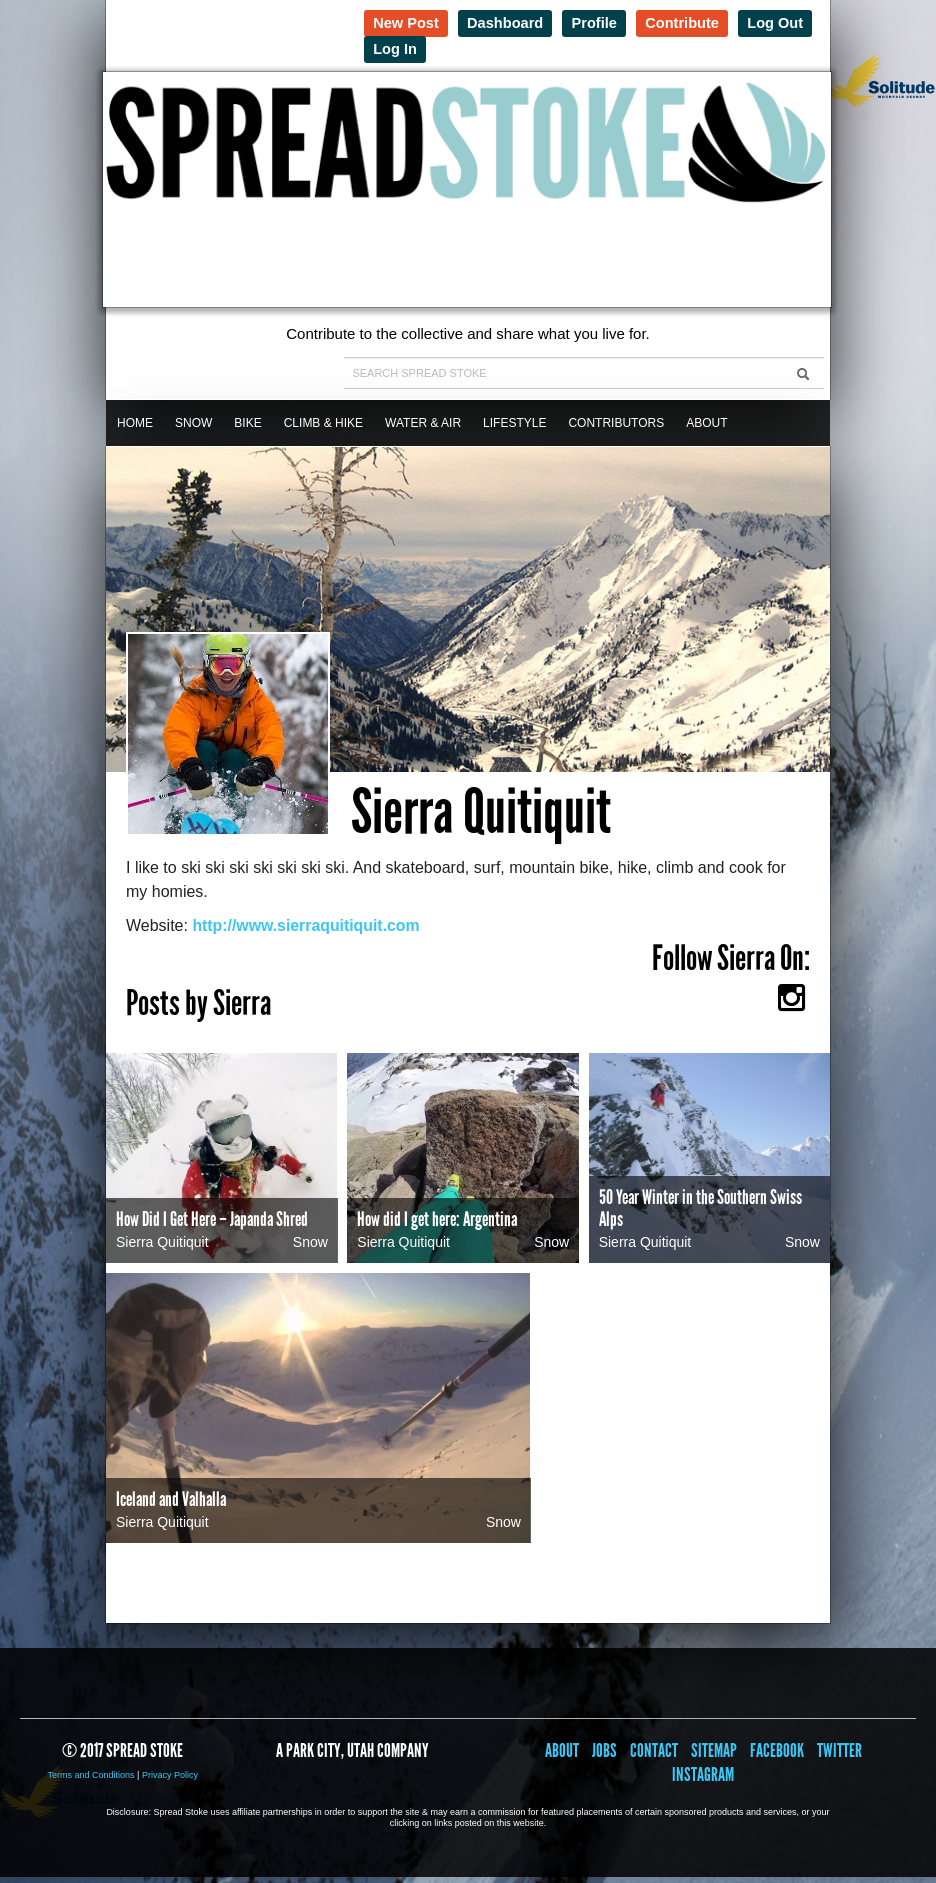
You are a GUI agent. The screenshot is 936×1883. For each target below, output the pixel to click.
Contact (654, 1756)
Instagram (703, 1780)
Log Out (402, 48)
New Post (408, 22)
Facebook (777, 1756)
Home (135, 429)
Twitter (839, 1756)
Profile (603, 22)
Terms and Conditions (91, 1781)
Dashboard (511, 22)
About (706, 429)
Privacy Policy (170, 1781)
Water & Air (423, 429)
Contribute (695, 22)
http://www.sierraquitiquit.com (307, 931)
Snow (193, 429)
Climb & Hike (323, 429)
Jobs (604, 1756)
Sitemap (714, 1756)
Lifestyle (514, 429)
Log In (483, 48)
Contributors (616, 429)
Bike (247, 429)
